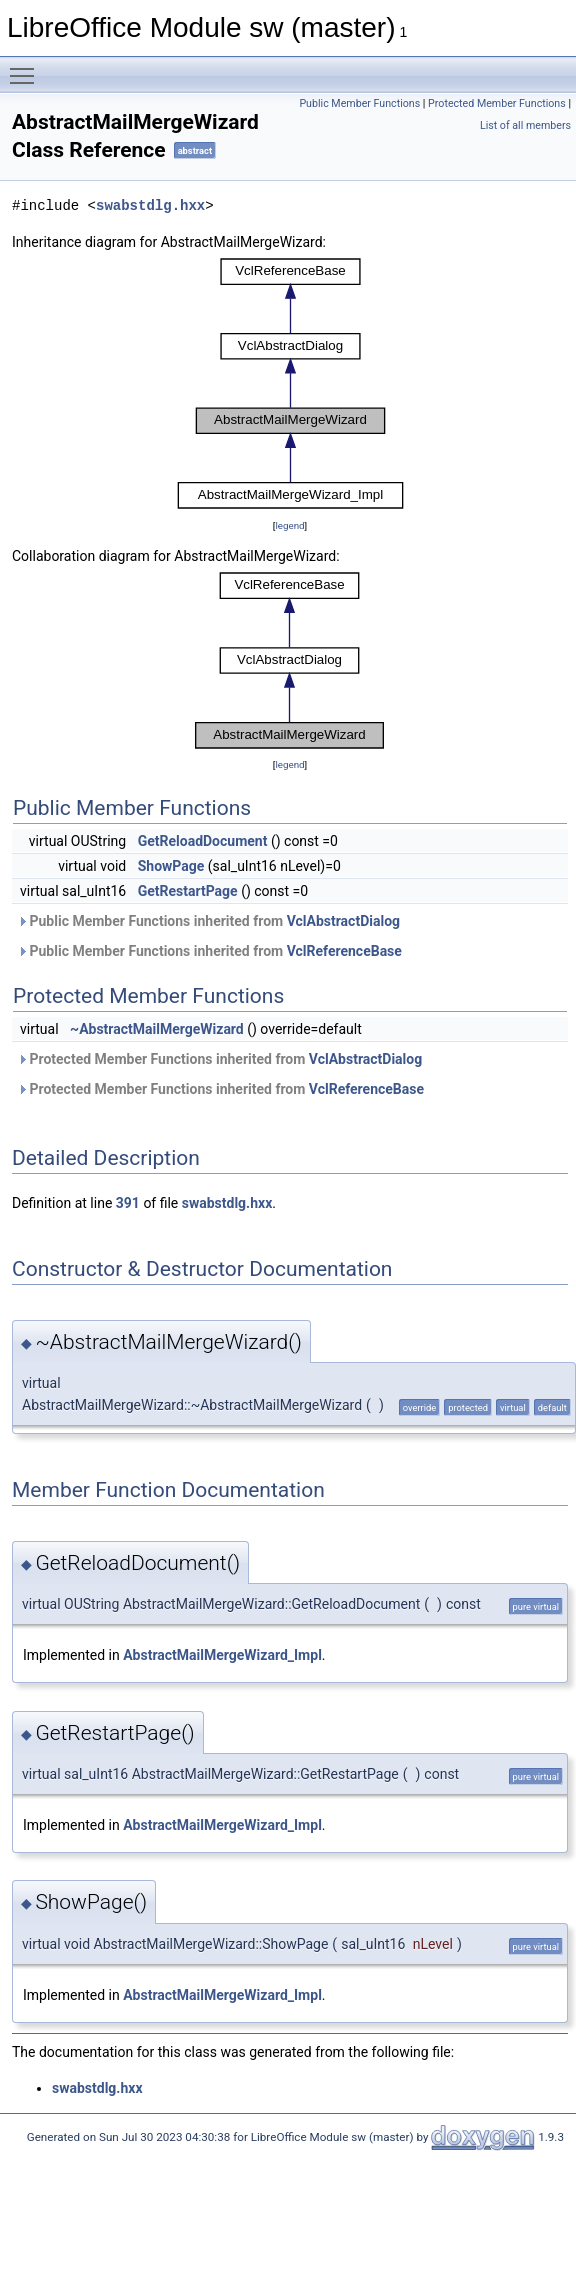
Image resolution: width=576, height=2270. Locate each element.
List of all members (525, 125)
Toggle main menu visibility (27, 67)
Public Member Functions (359, 103)
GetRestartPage (188, 891)
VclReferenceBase (344, 951)
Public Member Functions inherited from (208, 921)
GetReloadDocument (203, 841)
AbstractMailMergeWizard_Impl (222, 1655)
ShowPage (171, 866)
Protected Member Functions (497, 103)
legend (289, 525)
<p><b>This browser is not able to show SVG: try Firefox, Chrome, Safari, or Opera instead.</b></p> (290, 384)
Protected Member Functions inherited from (219, 1059)
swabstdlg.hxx (150, 205)
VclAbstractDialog (343, 921)
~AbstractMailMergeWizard (157, 1029)
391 (128, 1203)
